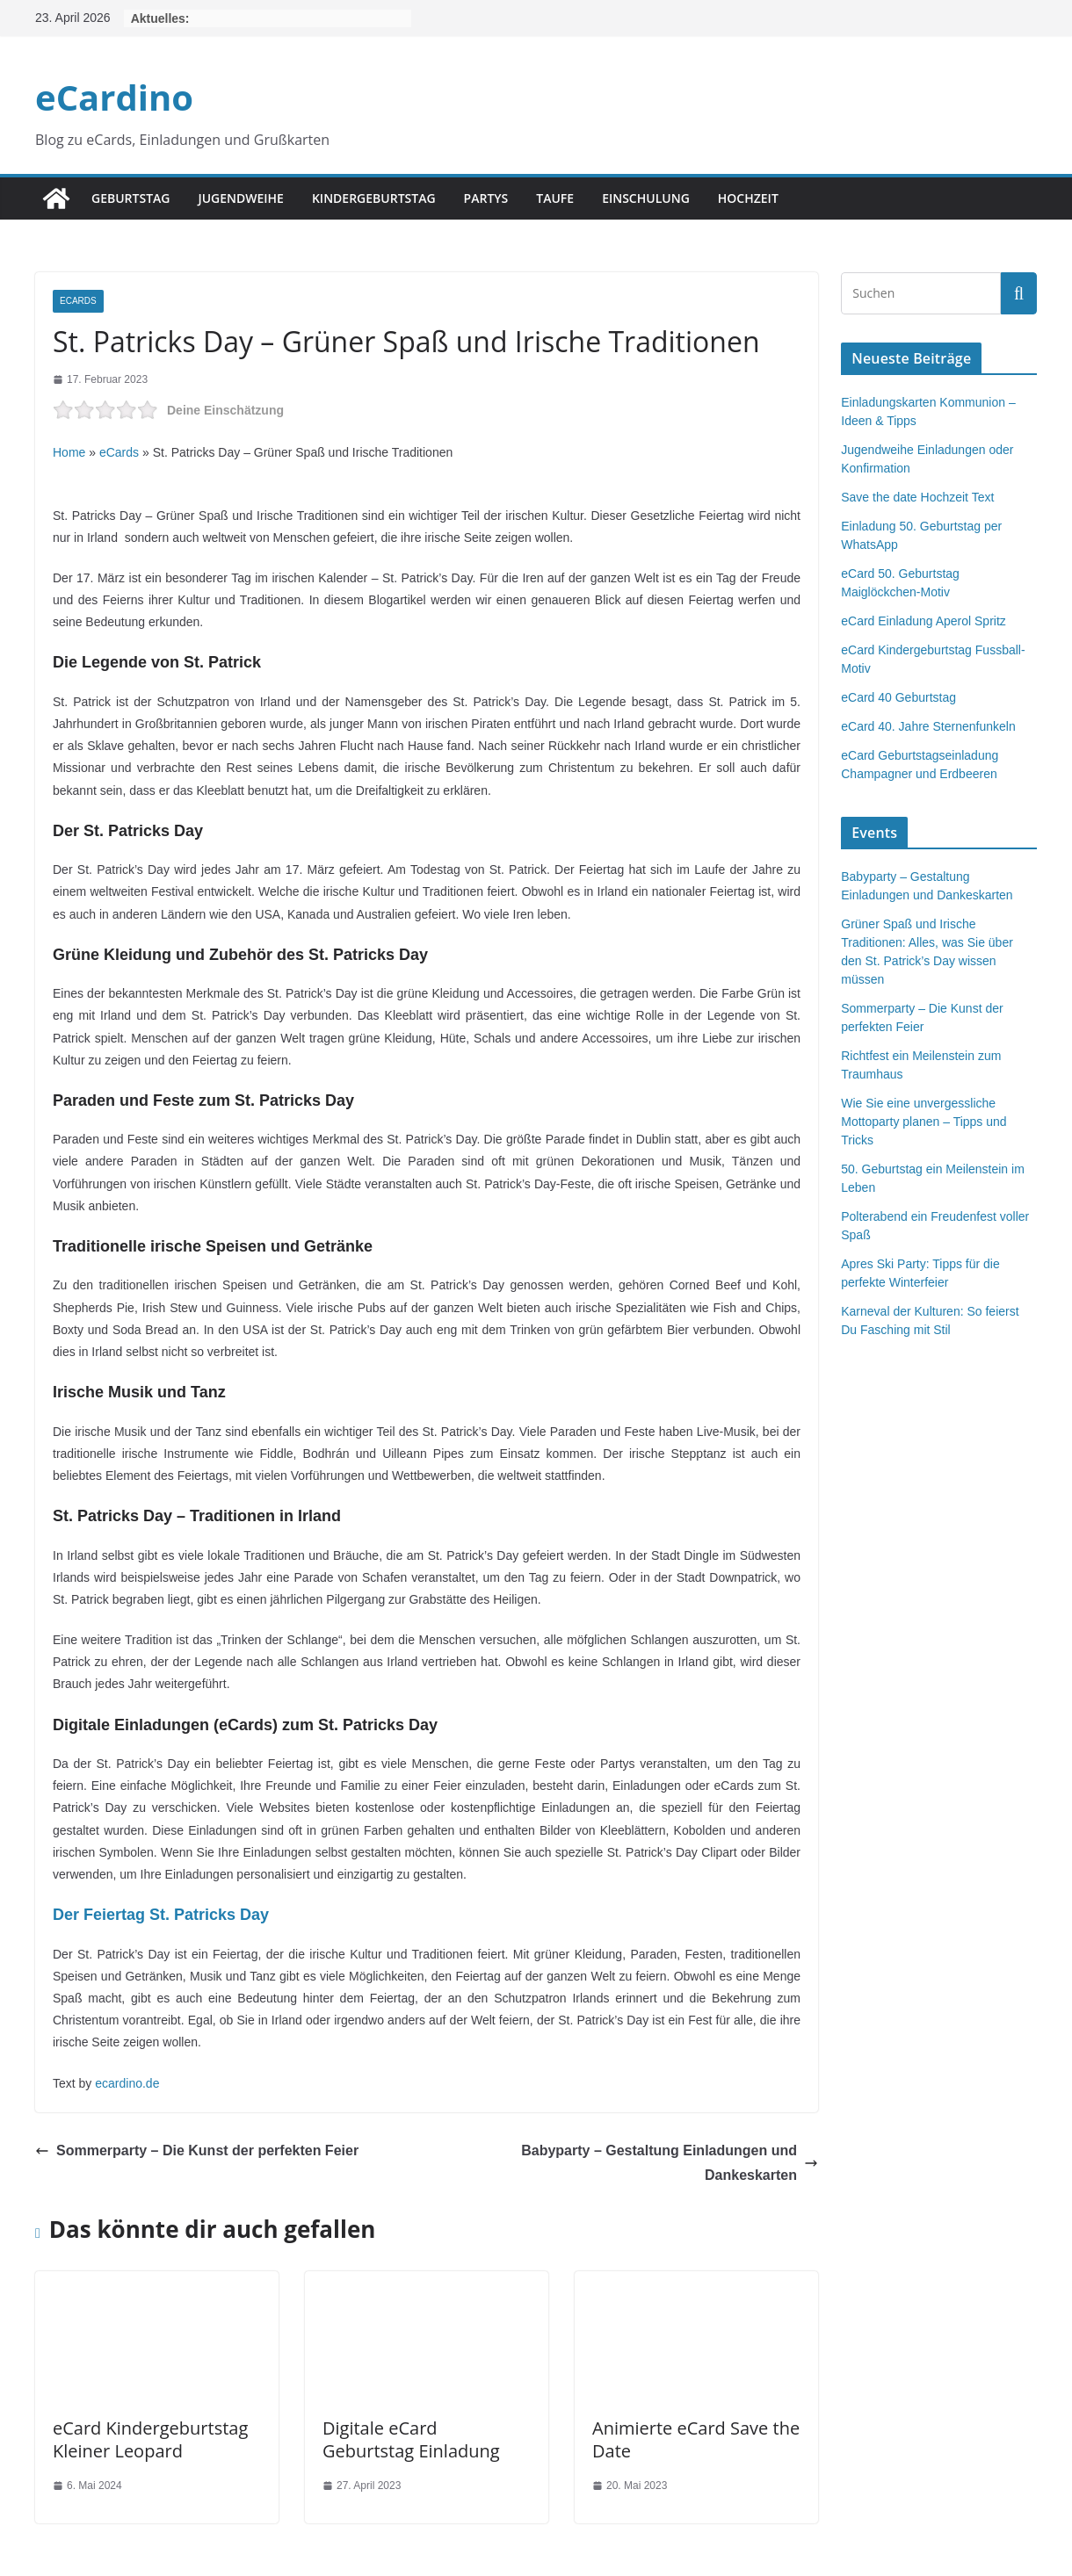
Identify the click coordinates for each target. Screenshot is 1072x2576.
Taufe (555, 198)
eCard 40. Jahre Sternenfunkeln (928, 726)
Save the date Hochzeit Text (917, 497)
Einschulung (646, 198)
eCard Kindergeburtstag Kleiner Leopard (150, 2439)
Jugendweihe (240, 198)
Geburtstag (130, 198)
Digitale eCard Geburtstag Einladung (411, 2439)
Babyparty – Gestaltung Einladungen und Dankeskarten (669, 2163)
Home (69, 452)
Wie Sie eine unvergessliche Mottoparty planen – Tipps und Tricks (923, 1121)
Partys (486, 198)
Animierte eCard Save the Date (696, 2439)
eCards (78, 301)
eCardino (114, 97)
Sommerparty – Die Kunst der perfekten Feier (197, 2150)
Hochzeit (748, 198)
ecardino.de (127, 2083)
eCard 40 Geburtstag (898, 697)
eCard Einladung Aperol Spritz (923, 621)
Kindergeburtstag (374, 198)
